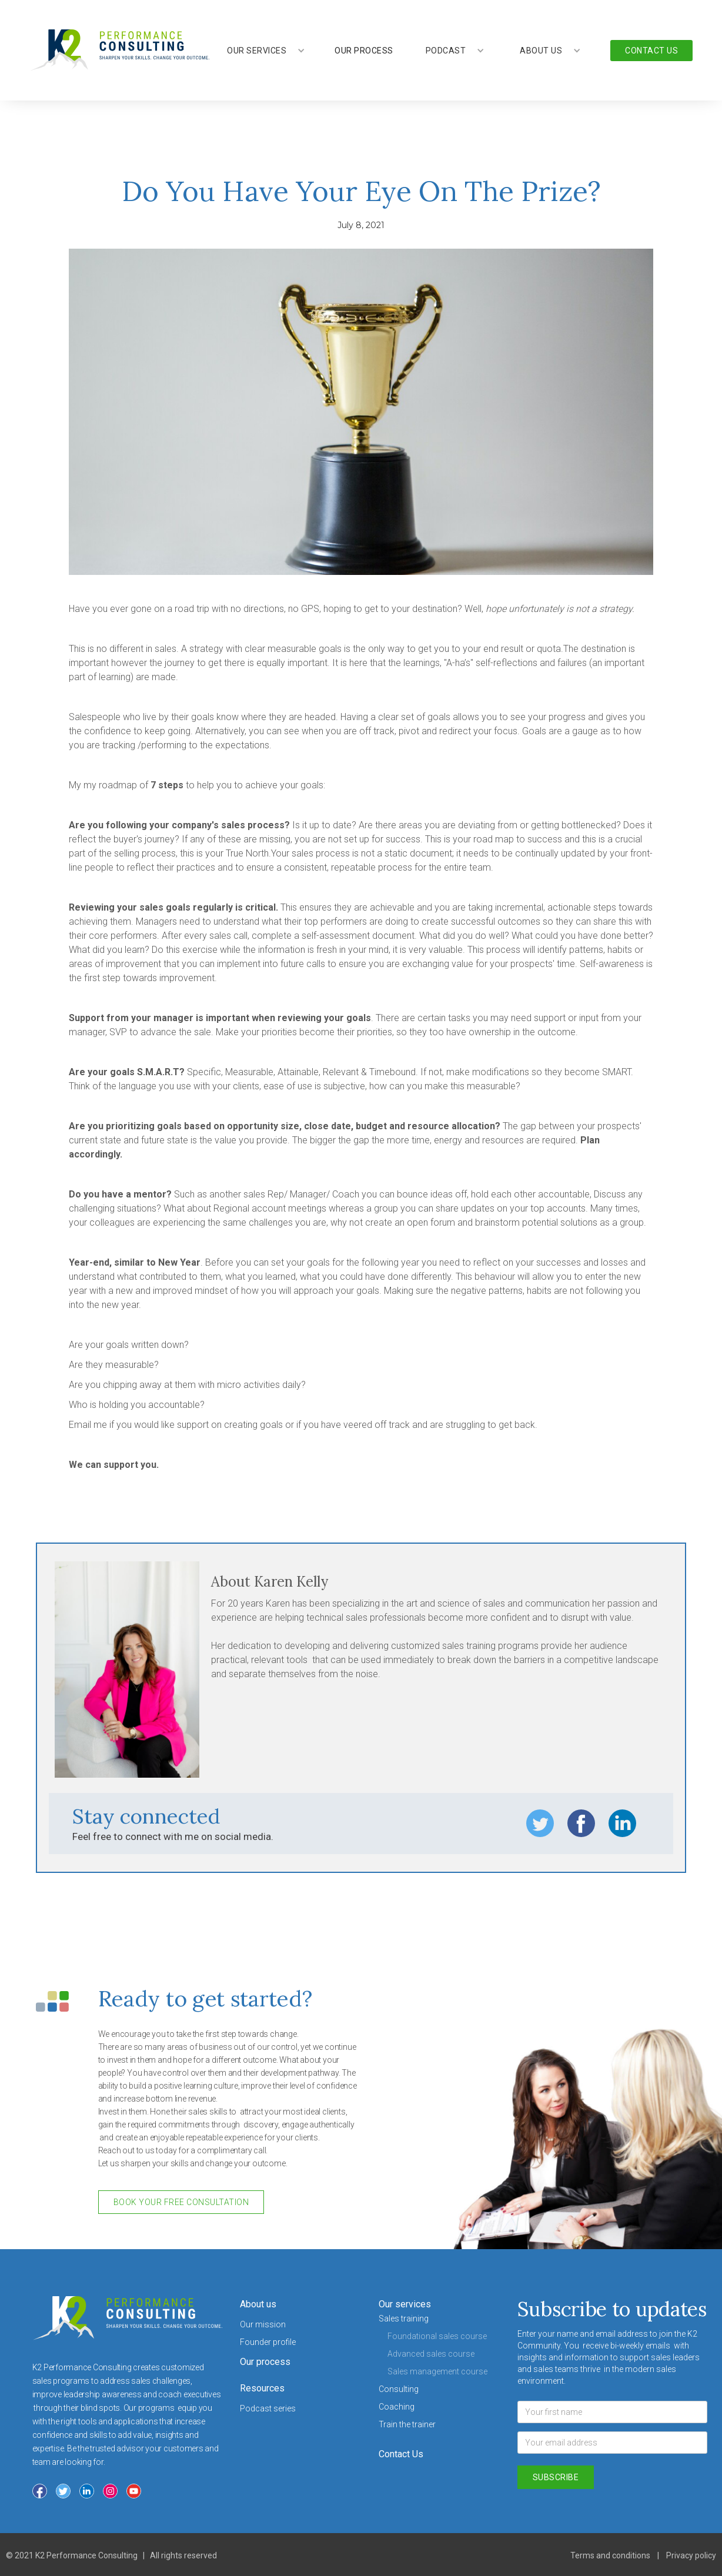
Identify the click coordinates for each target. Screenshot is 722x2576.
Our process (265, 2361)
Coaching (397, 2406)
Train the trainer (407, 2424)
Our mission (263, 2324)
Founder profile (268, 2342)
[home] (119, 50)
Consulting (399, 2389)
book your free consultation (181, 2202)
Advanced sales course (430, 2353)
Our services (405, 2304)
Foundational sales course (437, 2336)
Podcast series (268, 2408)
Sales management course (437, 2371)
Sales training (404, 2318)
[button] (266, 50)
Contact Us (401, 2454)
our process (364, 50)
